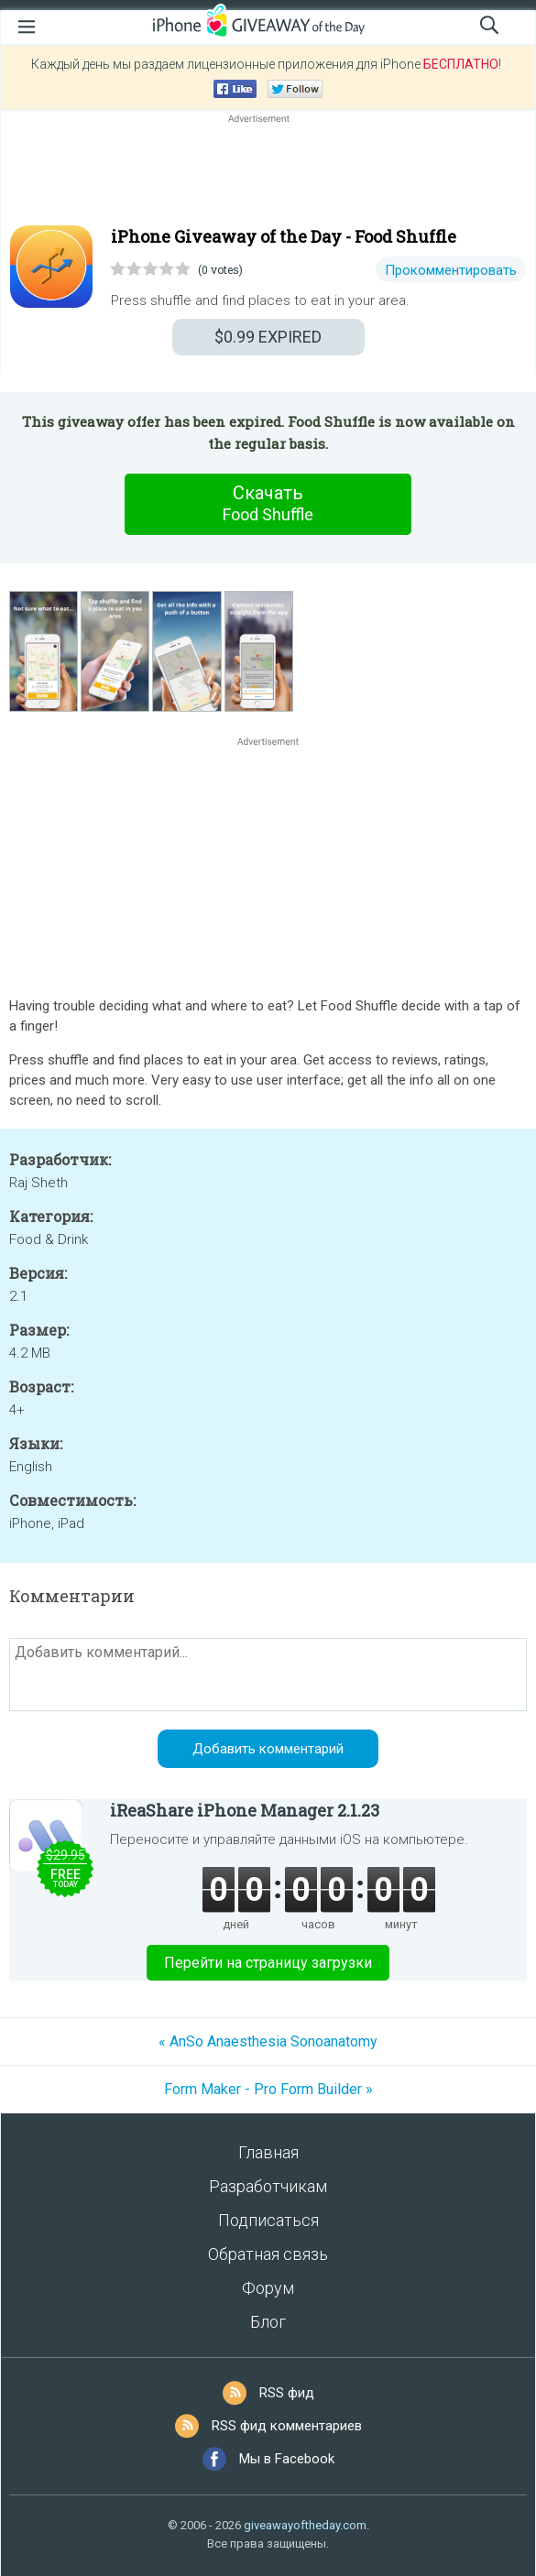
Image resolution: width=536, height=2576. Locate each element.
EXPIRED (268, 336)
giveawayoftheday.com (305, 2525)
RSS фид (286, 2393)
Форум (268, 2288)
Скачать (268, 504)
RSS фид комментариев (287, 2426)
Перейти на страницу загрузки (268, 1962)
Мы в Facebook (286, 2458)
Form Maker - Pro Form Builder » (268, 2089)
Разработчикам (268, 2186)
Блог (268, 2321)
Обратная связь (268, 2254)
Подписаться (268, 2220)
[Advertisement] (268, 171)
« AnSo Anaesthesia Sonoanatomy (268, 2041)
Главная (268, 2152)
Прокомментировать (451, 270)
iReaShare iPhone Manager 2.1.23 (244, 1810)
